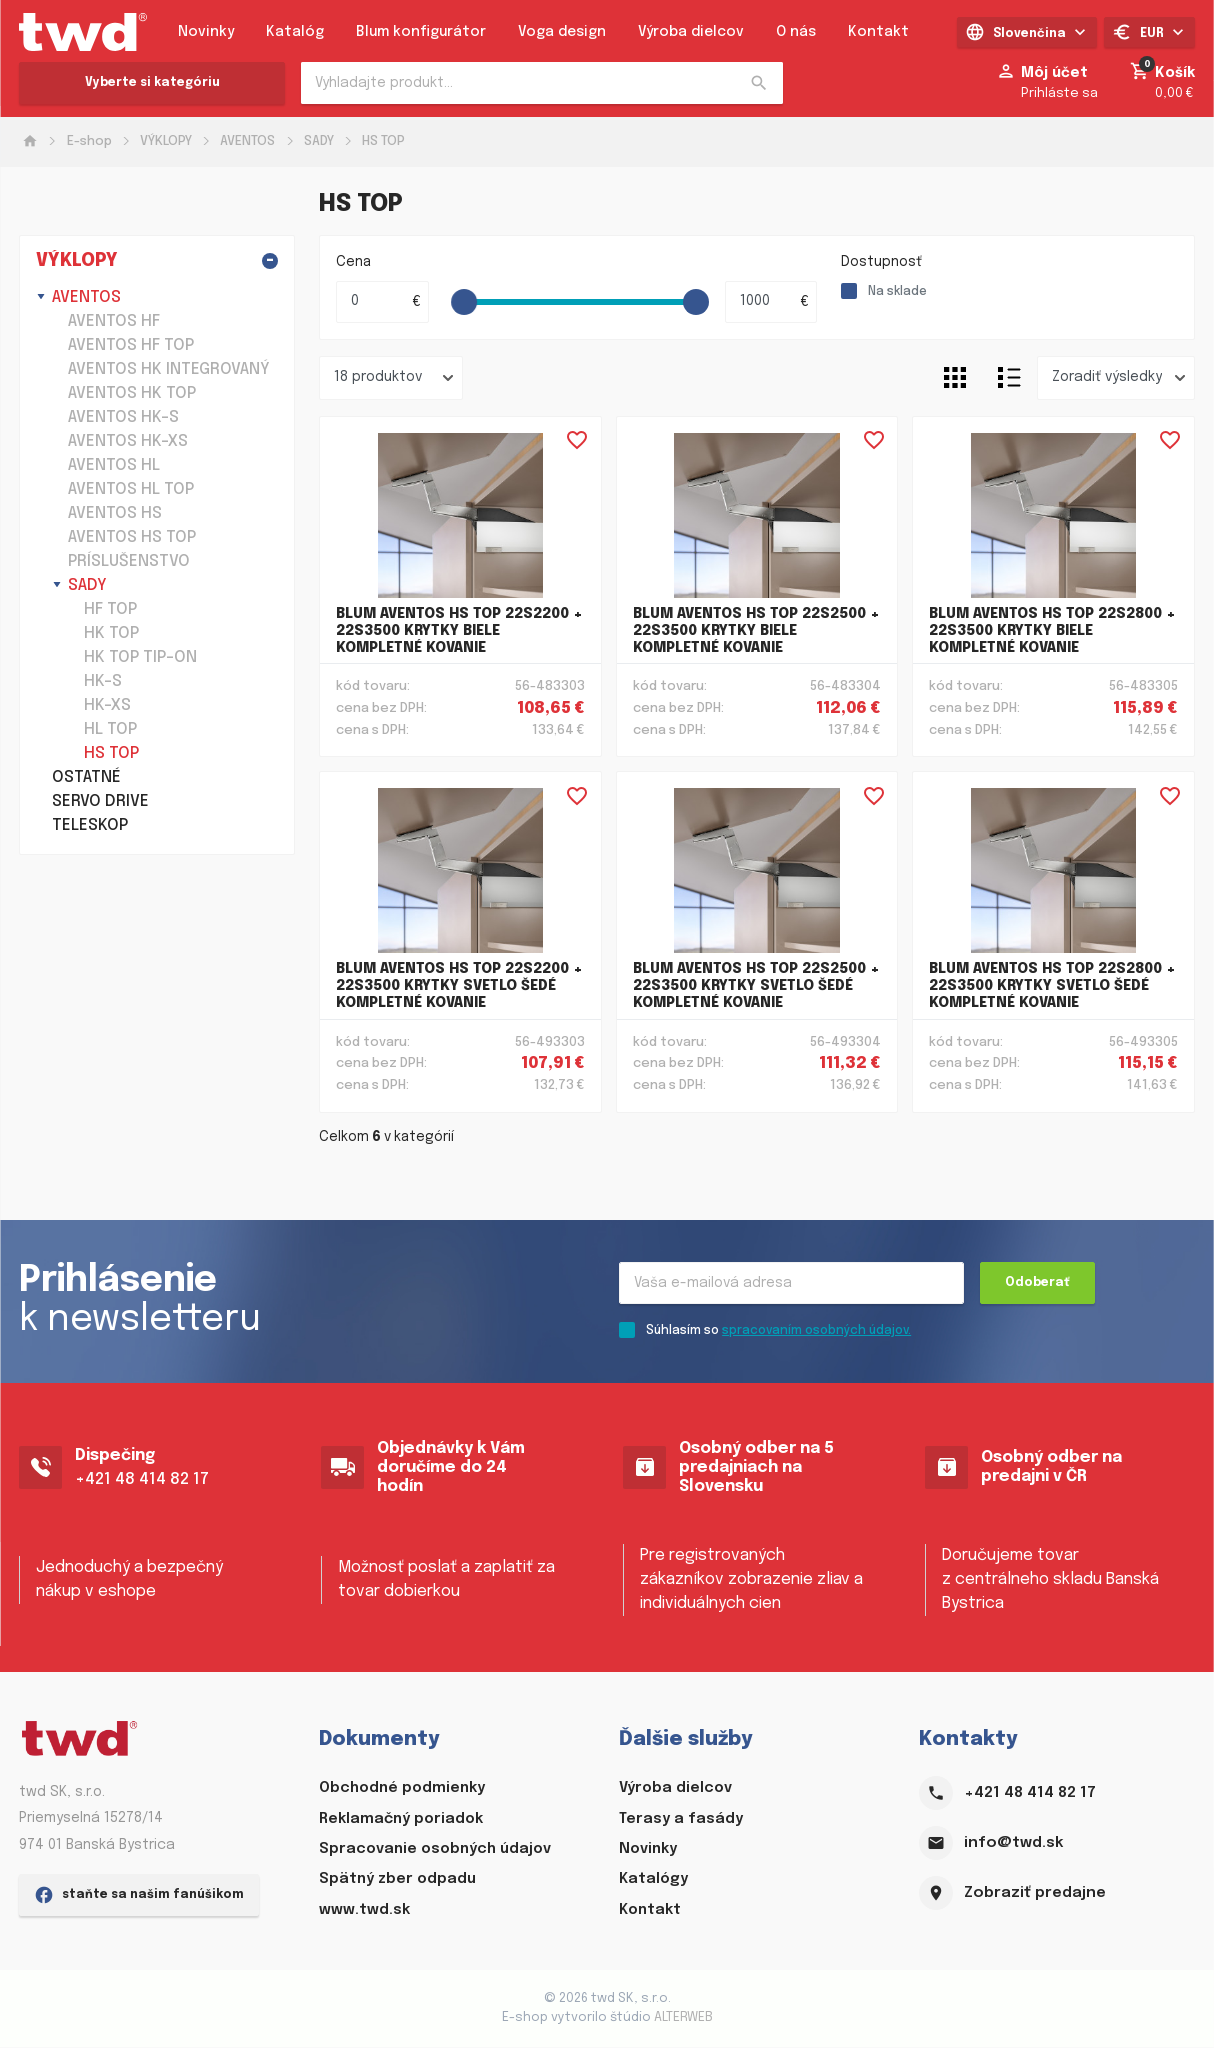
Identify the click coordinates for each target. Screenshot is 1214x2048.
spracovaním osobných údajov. (816, 1332)
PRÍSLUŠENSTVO (129, 561)
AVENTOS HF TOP (131, 345)
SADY (319, 141)
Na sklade (897, 292)
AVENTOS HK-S (123, 417)
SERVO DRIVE (100, 801)
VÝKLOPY (166, 141)
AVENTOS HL (114, 465)
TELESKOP (90, 825)
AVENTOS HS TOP (132, 537)
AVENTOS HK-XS (128, 441)
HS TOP (383, 141)
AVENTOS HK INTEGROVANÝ (169, 369)
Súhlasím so (778, 1332)
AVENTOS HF (114, 321)
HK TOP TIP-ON (140, 657)
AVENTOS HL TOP (131, 489)
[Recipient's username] (791, 1284)
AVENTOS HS (115, 513)
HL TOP (110, 729)
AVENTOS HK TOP (132, 393)
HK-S (103, 681)
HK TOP (111, 633)
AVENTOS (247, 141)
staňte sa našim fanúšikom (139, 2013)
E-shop (89, 141)
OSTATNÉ (86, 777)
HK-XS (107, 705)
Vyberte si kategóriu (152, 83)
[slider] (465, 302)
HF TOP (110, 609)
